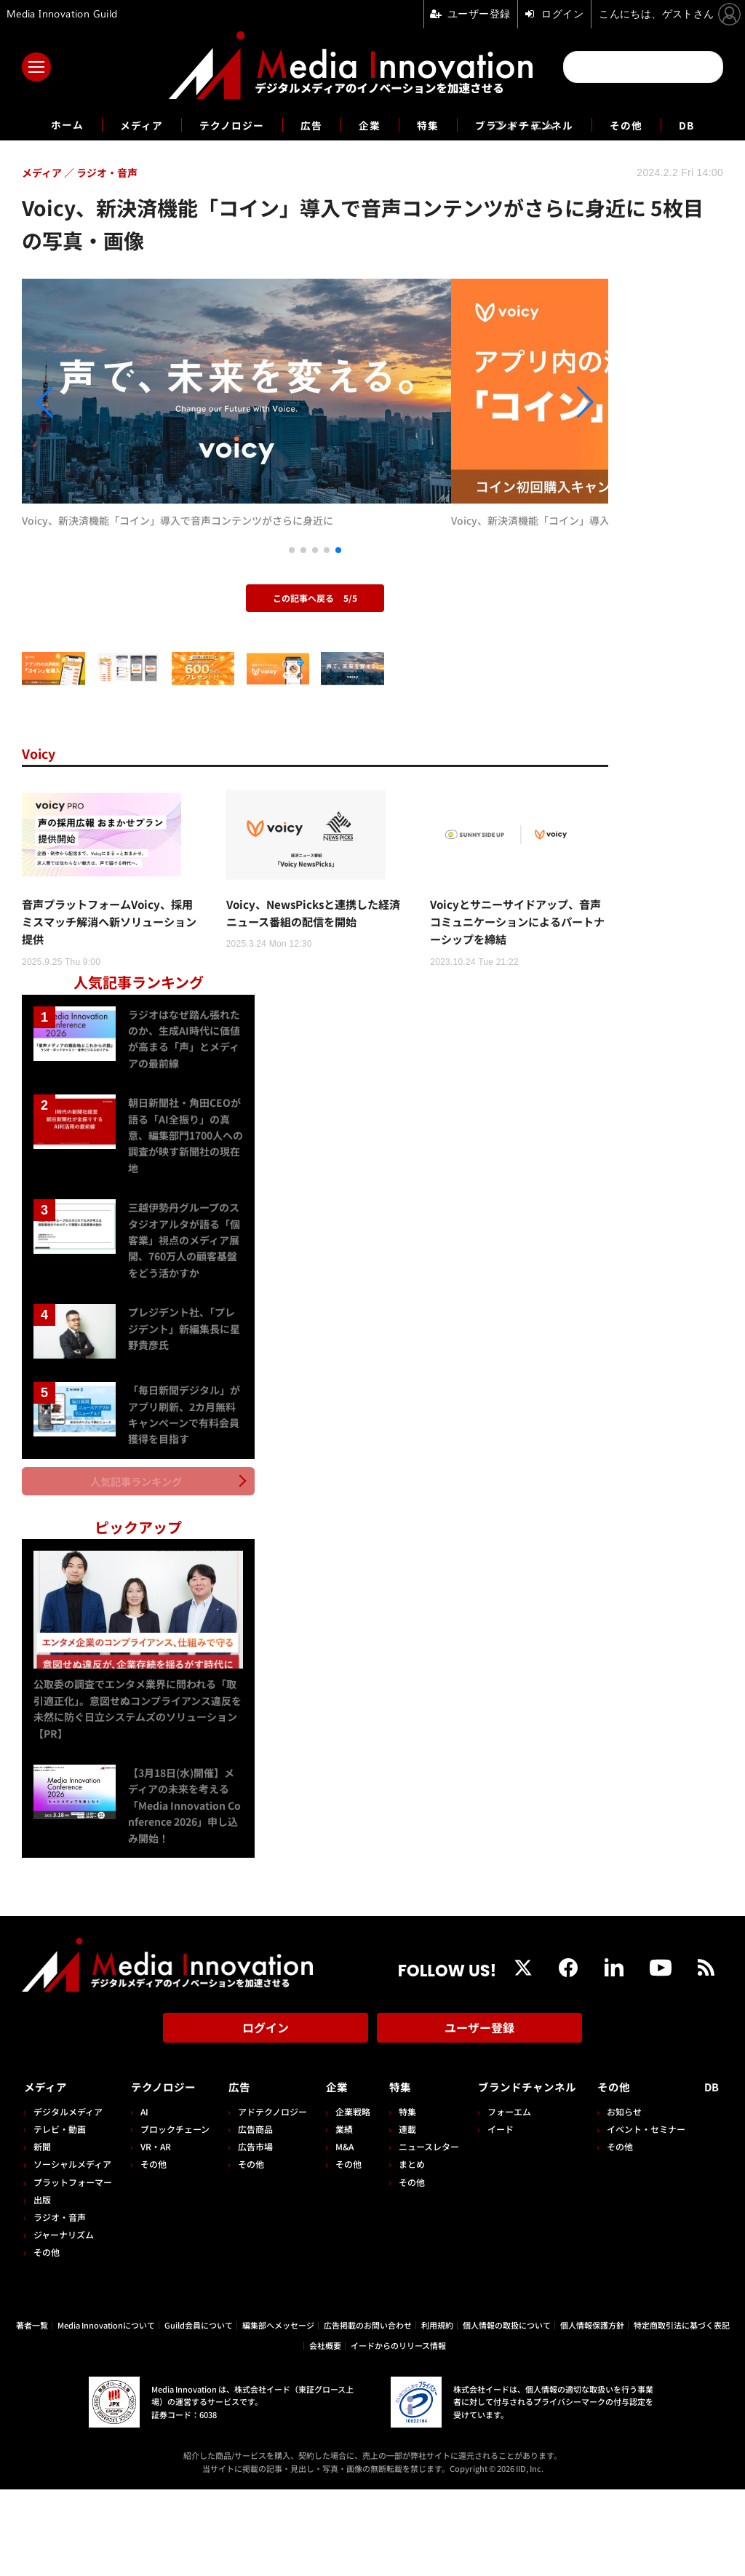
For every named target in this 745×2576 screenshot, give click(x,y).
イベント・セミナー (650, 2215)
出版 (42, 2286)
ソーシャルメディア (72, 2250)
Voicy (41, 835)
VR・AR (154, 2233)
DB (709, 124)
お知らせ (628, 2198)
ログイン (265, 2119)
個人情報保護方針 (592, 2411)
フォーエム (500, 2198)
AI (143, 2198)
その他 (645, 124)
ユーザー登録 (479, 2119)
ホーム (46, 125)
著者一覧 (32, 2411)
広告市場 (251, 2233)
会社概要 (325, 2432)
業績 (339, 2215)
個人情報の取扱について (507, 2411)
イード (491, 2215)
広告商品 (251, 2215)
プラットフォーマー (72, 2268)
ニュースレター (421, 2233)
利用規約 (437, 2411)
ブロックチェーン (173, 2215)
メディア (125, 124)
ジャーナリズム (63, 2321)
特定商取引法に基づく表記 (682, 2411)
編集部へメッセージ (278, 2411)
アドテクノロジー (268, 2198)
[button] (110, 444)
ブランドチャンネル (535, 124)
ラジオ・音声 (59, 2303)
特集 (430, 124)
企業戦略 (347, 2198)
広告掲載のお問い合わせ (368, 2411)
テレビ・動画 (59, 2215)
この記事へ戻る (315, 680)
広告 (308, 124)
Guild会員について (198, 2411)
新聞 (42, 2233)
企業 (369, 124)
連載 (400, 2215)
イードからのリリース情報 (398, 2432)
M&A (339, 2233)
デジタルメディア (68, 2198)
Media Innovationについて (106, 2411)
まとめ (404, 2250)
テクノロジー (223, 124)
